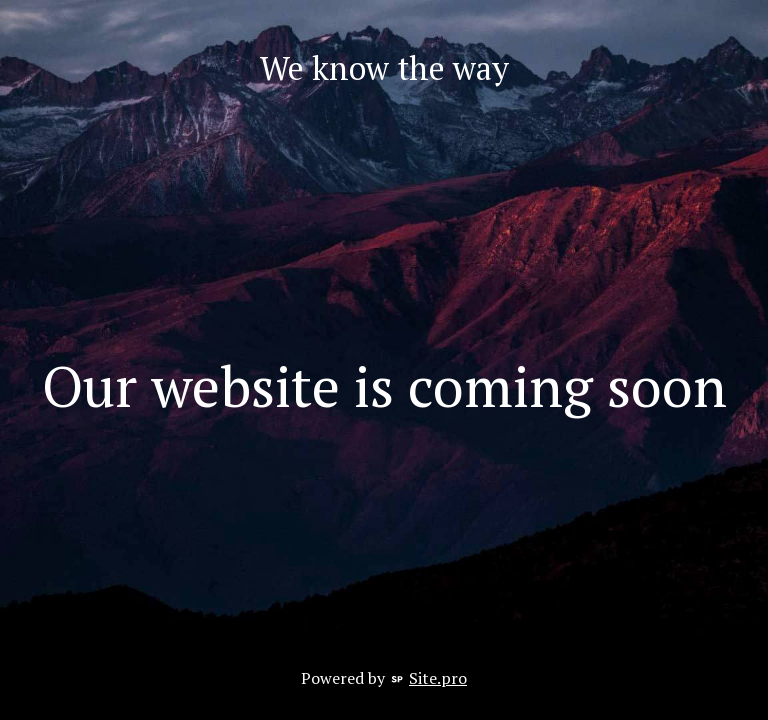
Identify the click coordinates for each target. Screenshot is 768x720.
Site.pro (438, 678)
